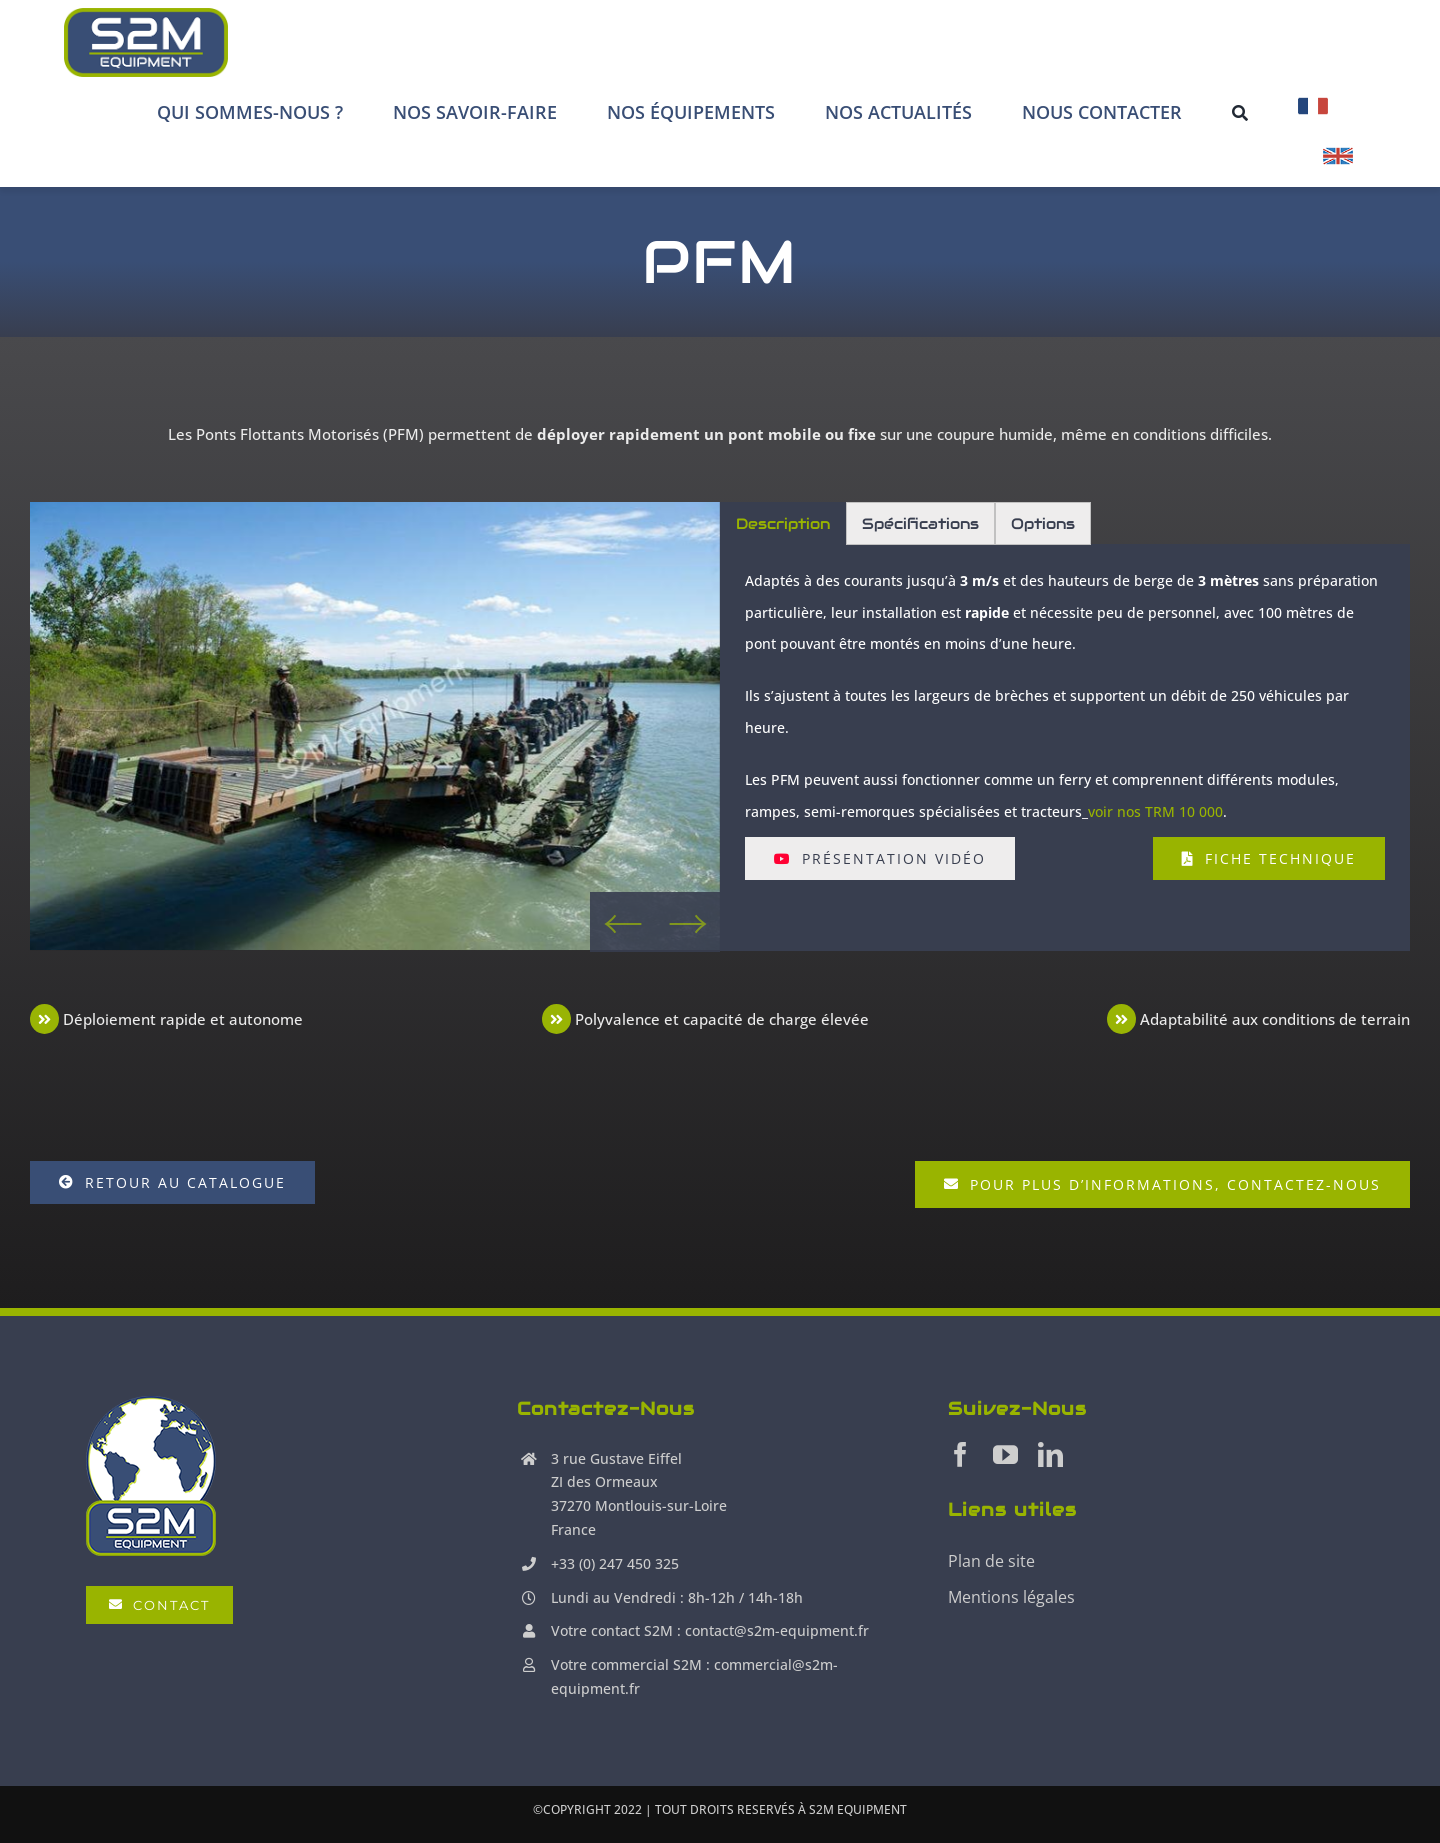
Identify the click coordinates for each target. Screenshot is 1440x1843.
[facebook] (960, 1454)
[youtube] (1005, 1454)
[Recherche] (1240, 112)
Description (783, 523)
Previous (622, 922)
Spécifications (920, 523)
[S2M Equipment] (145, 42)
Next (687, 922)
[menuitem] (1313, 112)
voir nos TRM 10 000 (1155, 811)
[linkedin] (1050, 1454)
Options (1043, 523)
